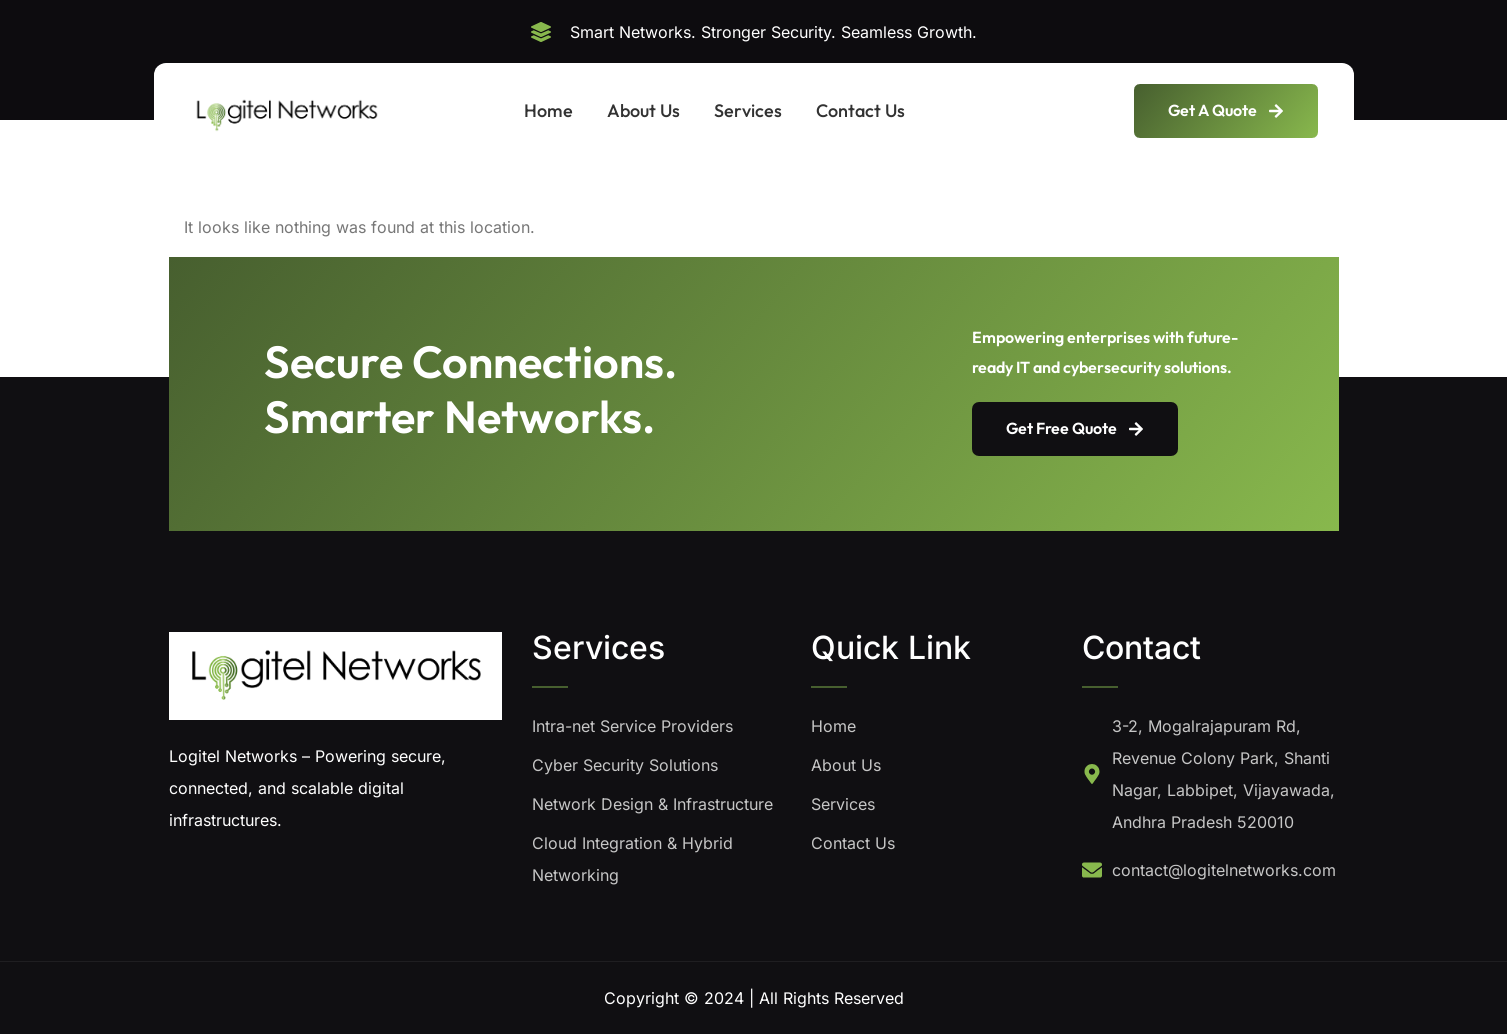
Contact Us (860, 110)
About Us (643, 110)
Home (548, 110)
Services (748, 110)
